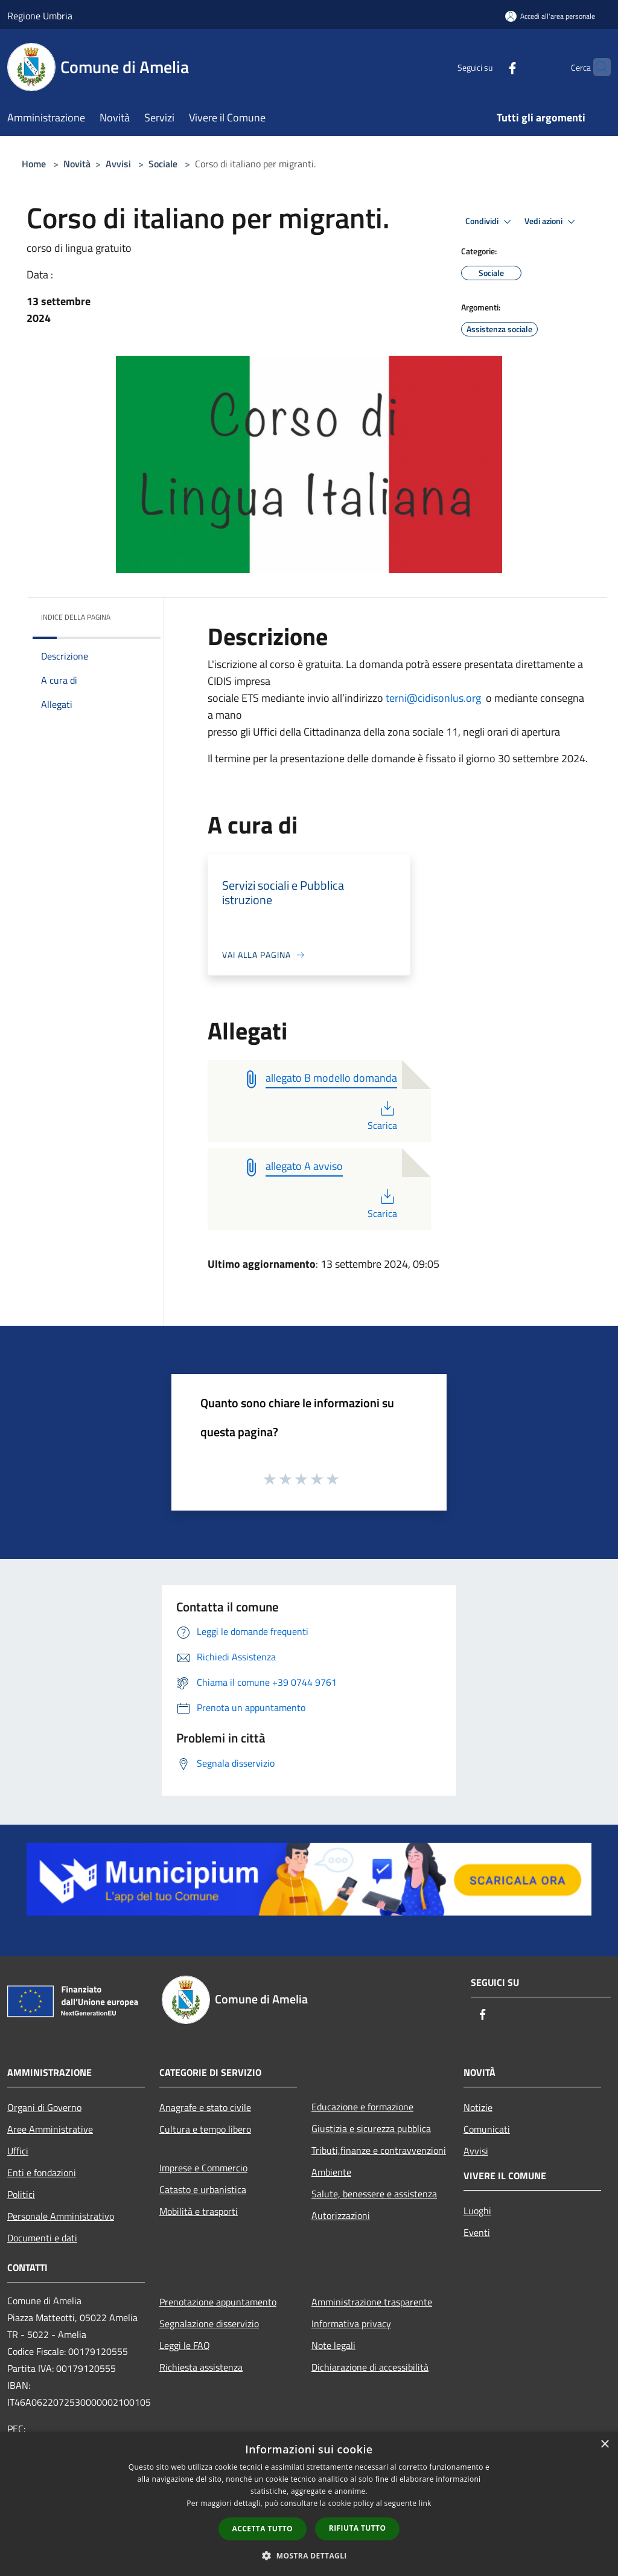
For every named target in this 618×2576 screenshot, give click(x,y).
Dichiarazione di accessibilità (369, 2367)
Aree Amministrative (50, 2129)
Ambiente (331, 2172)
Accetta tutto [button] (262, 2528)
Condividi (490, 221)
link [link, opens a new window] (425, 2503)
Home (34, 163)
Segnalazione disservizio (209, 2323)
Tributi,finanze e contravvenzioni (378, 2150)
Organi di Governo (44, 2107)
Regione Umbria (39, 15)
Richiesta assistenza (201, 2367)
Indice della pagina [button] (75, 617)
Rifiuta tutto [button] (357, 2528)
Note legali (333, 2345)
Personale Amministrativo (60, 2216)
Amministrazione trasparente (371, 2302)
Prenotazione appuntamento (217, 2302)
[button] (309, 2555)
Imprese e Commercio (203, 2167)
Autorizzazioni (340, 2215)
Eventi (477, 2232)
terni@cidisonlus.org (433, 698)
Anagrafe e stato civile (205, 2107)
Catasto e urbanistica (202, 2189)
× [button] (604, 2444)
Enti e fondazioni (41, 2172)
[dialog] (309, 2504)
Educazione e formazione (362, 2106)
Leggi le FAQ (184, 2345)
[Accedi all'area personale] (550, 16)
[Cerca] (596, 67)
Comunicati (487, 2129)
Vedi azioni (551, 221)
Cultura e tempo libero (205, 2129)
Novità (77, 163)
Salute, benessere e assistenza (374, 2193)
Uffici (17, 2151)
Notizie (478, 2107)
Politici (21, 2194)
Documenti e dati (42, 2238)
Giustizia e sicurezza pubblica (371, 2128)
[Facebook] (489, 67)
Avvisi (118, 163)
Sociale (162, 163)
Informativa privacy (351, 2323)
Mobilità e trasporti (198, 2211)
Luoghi (477, 2210)
